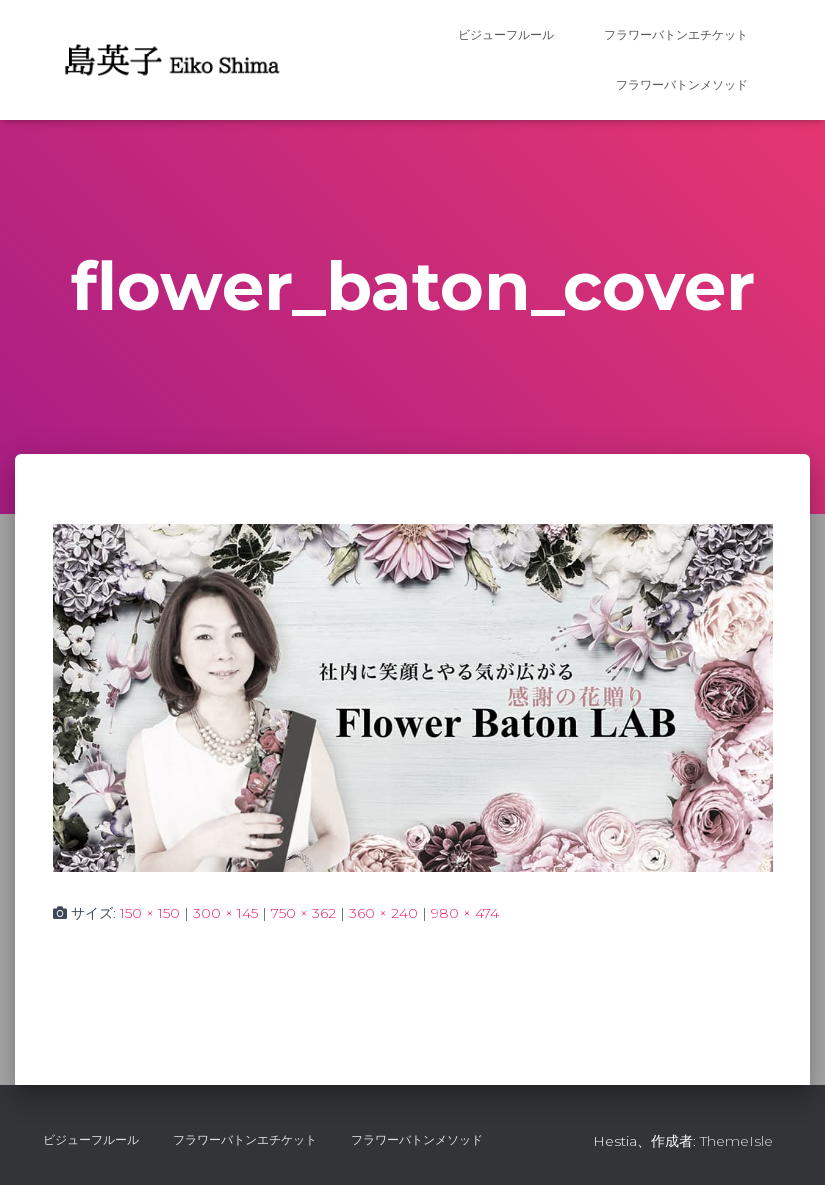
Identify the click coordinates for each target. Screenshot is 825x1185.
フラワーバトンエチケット (676, 34)
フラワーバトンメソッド (682, 84)
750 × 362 (303, 913)
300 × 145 (225, 913)
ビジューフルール (506, 34)
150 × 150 (150, 913)
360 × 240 (383, 913)
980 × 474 (465, 913)
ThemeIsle (736, 1141)
